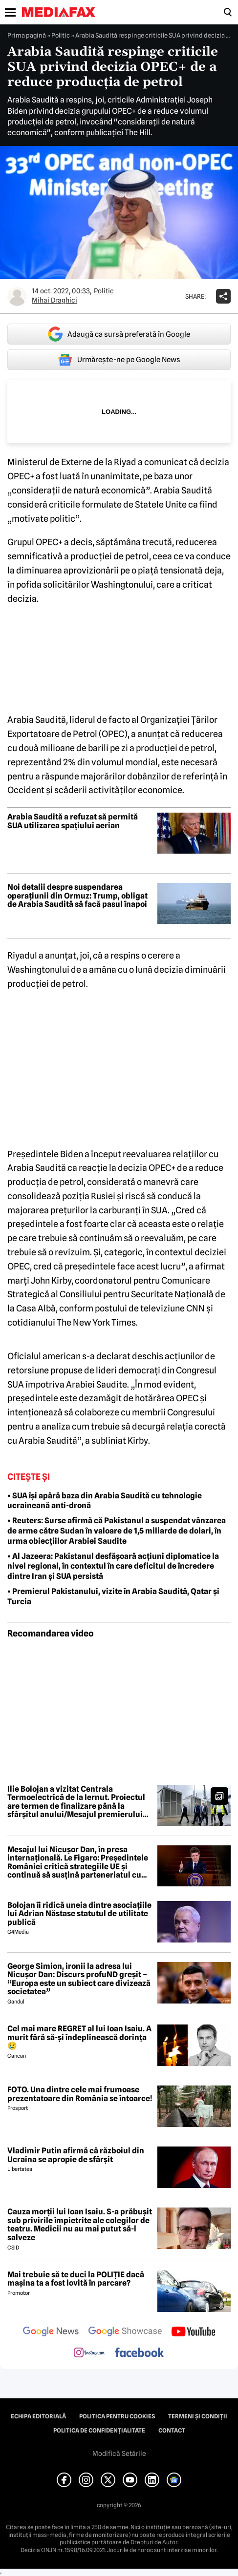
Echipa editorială (38, 2416)
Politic (60, 35)
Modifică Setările (119, 2453)
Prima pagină (26, 35)
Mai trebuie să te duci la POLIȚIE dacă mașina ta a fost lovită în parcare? (75, 2279)
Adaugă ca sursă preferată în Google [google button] (119, 334)
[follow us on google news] (51, 2332)
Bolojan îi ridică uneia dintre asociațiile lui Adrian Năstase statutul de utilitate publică (79, 1914)
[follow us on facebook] (139, 2353)
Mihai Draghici (54, 300)
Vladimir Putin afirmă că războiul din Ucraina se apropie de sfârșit (75, 2155)
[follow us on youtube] (193, 2332)
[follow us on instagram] (89, 2353)
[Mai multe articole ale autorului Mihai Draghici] (17, 296)
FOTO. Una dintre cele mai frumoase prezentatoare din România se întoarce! (79, 2094)
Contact (171, 2430)
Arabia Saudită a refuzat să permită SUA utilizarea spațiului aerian (72, 821)
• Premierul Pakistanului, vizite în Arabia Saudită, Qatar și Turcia (113, 1596)
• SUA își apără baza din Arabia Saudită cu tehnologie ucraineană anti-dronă (104, 1501)
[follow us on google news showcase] (125, 2332)
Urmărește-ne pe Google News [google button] (119, 359)
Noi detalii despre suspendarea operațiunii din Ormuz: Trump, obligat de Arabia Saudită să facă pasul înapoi (77, 896)
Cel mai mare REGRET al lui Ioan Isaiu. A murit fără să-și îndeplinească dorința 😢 (79, 2037)
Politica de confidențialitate (99, 2430)
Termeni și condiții (197, 2416)
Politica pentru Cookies (117, 2416)
